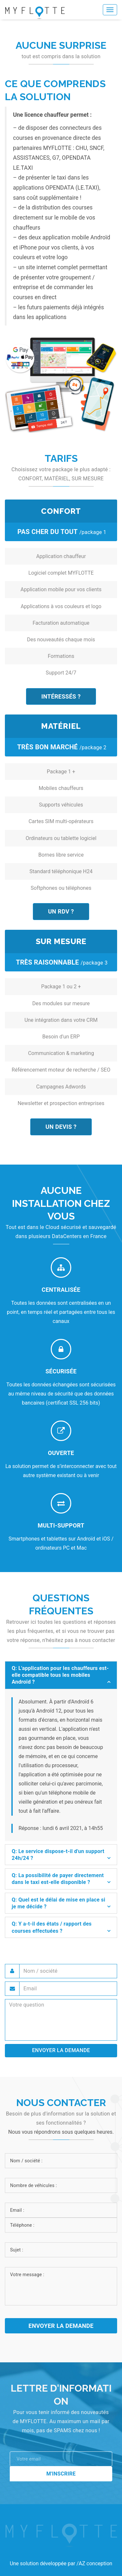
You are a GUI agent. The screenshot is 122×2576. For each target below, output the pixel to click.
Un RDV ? (61, 911)
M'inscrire (60, 2474)
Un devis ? (61, 1126)
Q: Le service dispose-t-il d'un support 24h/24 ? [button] (58, 1854)
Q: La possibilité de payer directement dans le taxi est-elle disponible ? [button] (58, 1878)
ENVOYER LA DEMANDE (61, 2050)
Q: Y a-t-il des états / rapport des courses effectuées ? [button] (52, 1927)
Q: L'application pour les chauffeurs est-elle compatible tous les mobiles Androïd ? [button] (60, 1675)
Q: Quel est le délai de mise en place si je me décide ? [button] (58, 1903)
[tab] (61, 1675)
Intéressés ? (61, 696)
